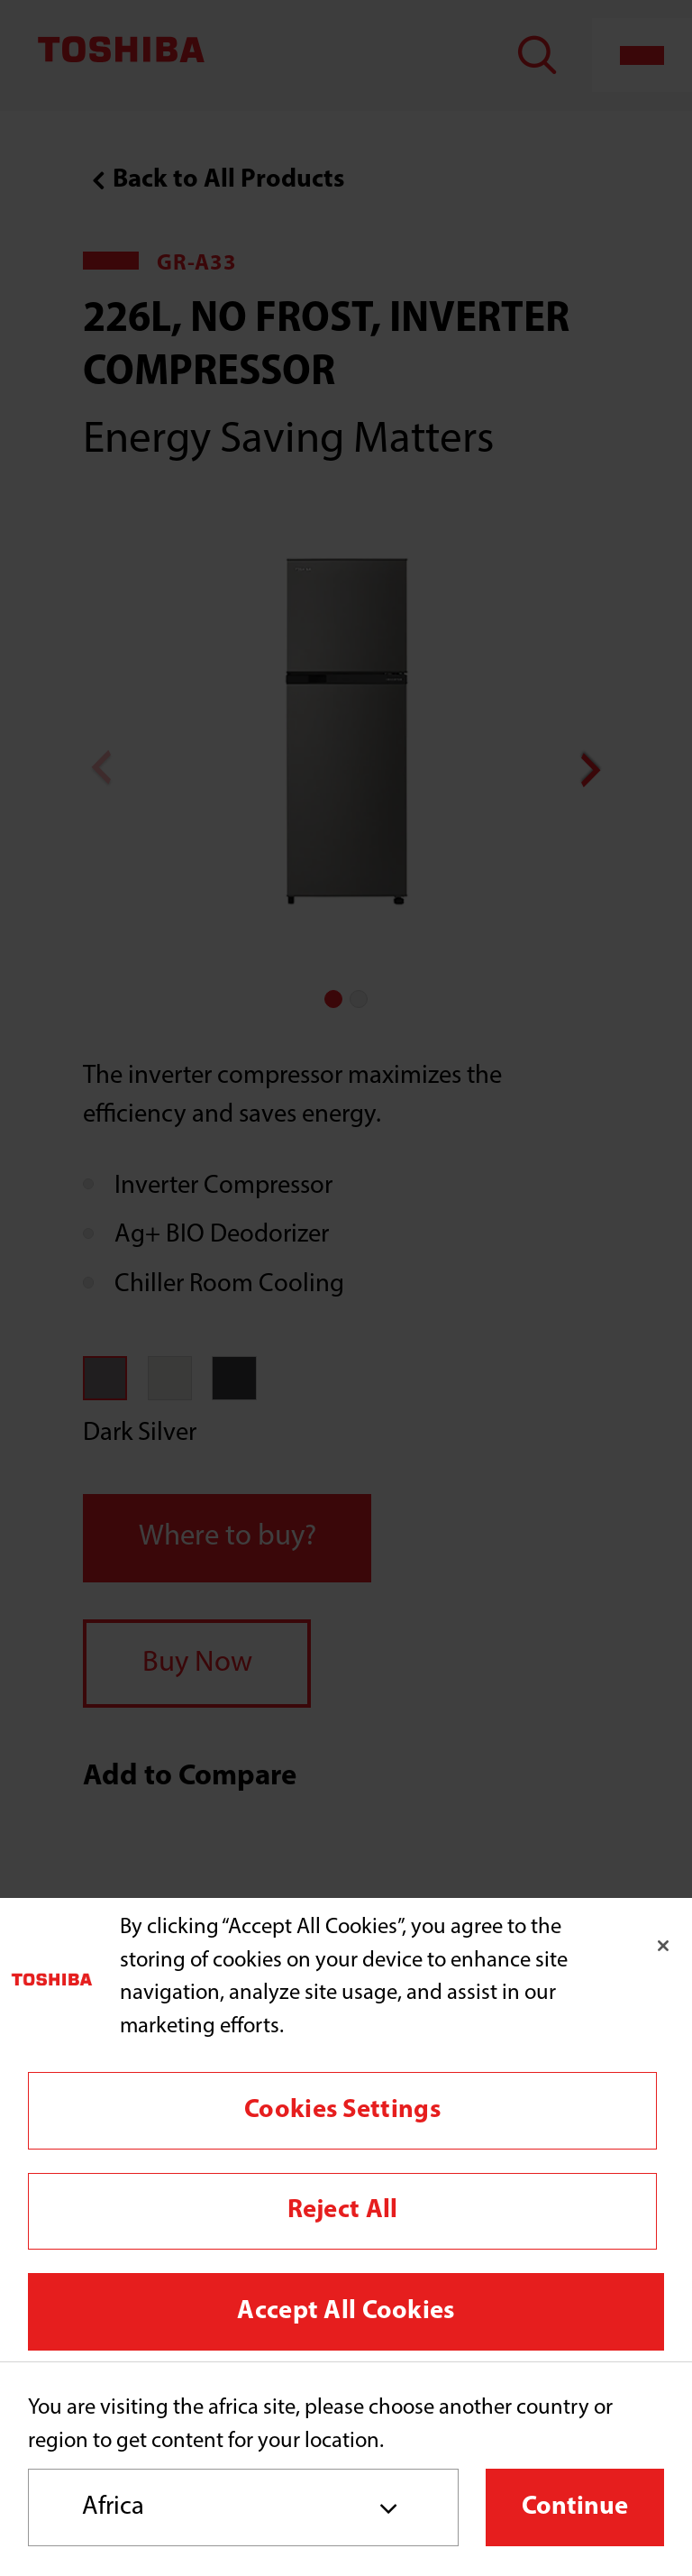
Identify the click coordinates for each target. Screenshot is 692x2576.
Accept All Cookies (345, 2311)
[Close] (663, 1946)
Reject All (342, 2210)
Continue (575, 2507)
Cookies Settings (342, 2110)
